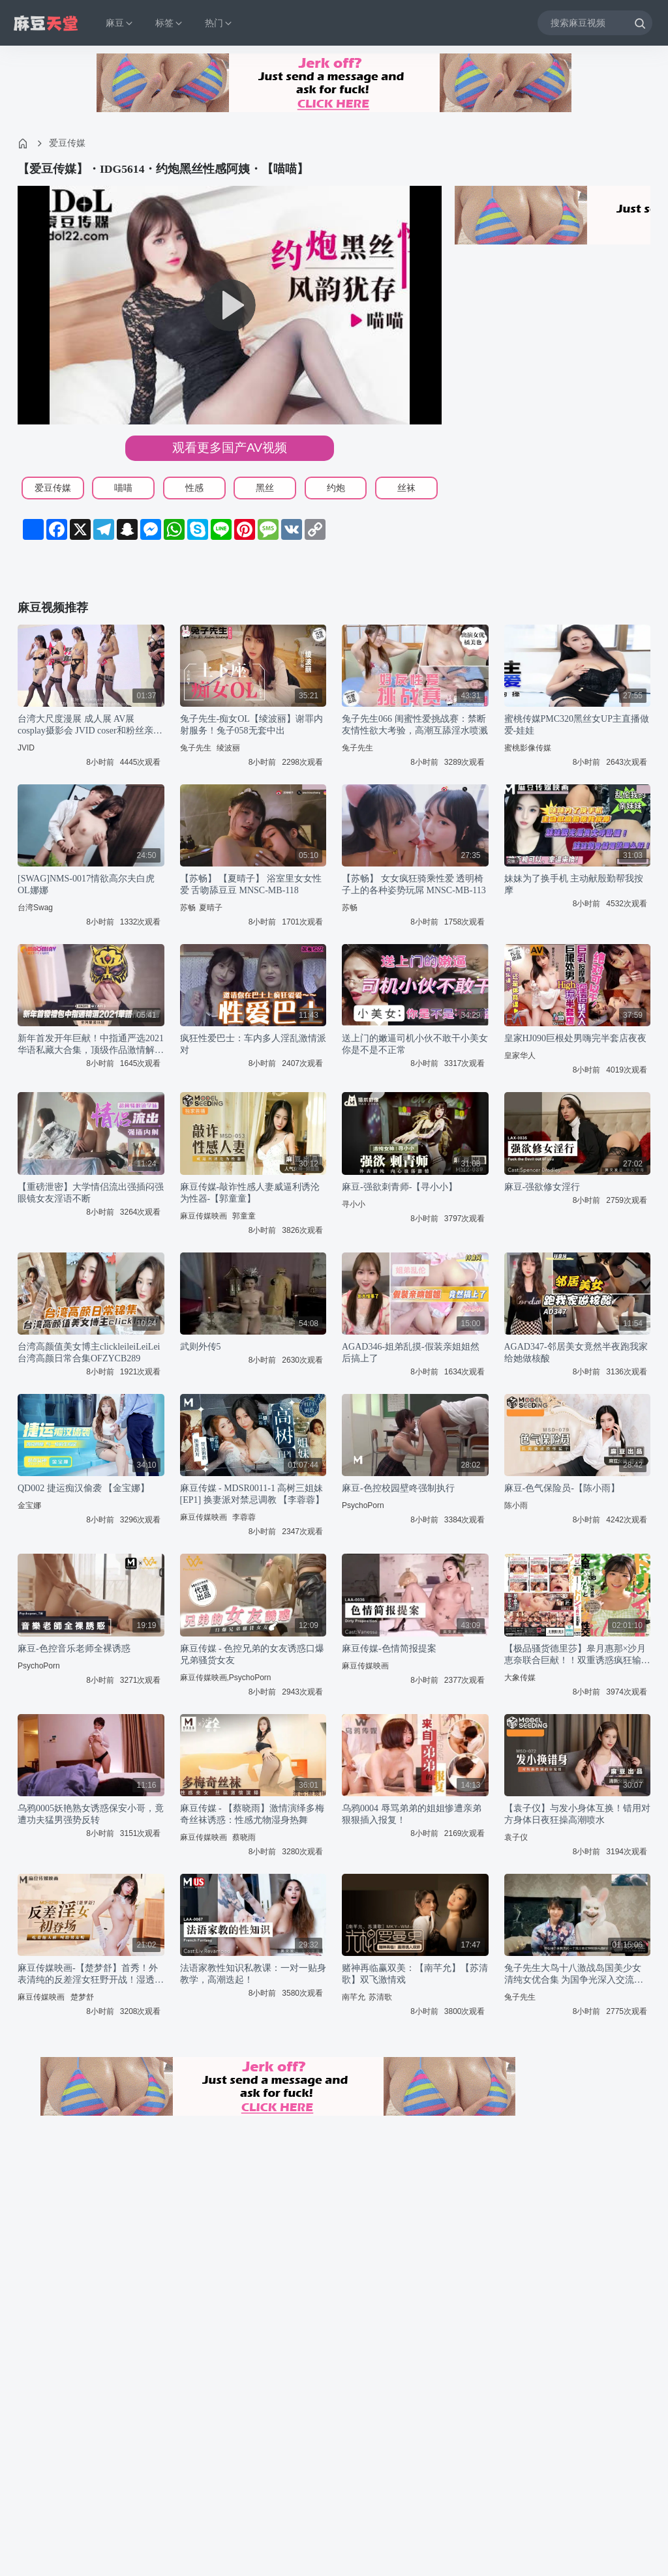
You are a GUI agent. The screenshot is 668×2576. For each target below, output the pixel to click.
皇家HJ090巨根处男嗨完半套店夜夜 (575, 1038)
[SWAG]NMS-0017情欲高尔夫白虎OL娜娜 (86, 884)
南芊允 (353, 1997)
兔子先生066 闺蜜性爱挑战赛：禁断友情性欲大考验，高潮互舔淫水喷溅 (415, 724)
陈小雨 (516, 1505)
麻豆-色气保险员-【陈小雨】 (562, 1488)
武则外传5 (200, 1347)
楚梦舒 (82, 1997)
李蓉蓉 (244, 1517)
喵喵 (123, 487)
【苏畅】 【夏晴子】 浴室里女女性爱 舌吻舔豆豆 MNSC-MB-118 (251, 884)
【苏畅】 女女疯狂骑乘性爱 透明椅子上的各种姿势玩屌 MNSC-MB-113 (414, 884)
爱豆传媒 (67, 143)
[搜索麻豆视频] (595, 22)
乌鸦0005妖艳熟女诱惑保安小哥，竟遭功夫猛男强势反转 (91, 1814)
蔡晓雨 (244, 1837)
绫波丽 (228, 747)
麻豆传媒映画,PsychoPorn (225, 1677)
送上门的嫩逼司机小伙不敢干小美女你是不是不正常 (415, 1044)
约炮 (336, 487)
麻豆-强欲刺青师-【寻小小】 (399, 1187)
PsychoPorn (363, 1505)
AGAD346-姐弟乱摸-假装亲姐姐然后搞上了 (410, 1352)
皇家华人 (520, 1055)
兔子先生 (195, 747)
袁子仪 (516, 1837)
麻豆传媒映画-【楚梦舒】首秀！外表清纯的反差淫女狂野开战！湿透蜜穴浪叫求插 (91, 1974)
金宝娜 (29, 1505)
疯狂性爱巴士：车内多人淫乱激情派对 (253, 1044)
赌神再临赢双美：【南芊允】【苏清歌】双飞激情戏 (415, 1974)
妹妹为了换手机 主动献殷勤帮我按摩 (574, 884)
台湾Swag (35, 907)
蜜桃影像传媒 (527, 747)
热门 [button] (219, 23)
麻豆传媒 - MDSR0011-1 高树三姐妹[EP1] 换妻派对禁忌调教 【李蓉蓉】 (252, 1494)
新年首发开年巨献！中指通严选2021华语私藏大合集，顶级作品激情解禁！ (91, 1044)
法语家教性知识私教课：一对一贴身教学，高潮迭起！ (253, 1974)
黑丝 (265, 487)
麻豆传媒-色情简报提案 (389, 1648)
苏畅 (188, 907)
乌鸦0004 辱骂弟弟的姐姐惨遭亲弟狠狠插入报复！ (411, 1814)
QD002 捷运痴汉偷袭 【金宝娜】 (83, 1488)
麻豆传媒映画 (203, 1216)
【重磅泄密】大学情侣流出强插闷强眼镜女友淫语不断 (91, 1193)
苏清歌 (380, 1997)
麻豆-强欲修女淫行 (542, 1187)
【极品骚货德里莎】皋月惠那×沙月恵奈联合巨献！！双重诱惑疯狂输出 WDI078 (577, 1655)
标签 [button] (169, 23)
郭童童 (244, 1216)
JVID (26, 747)
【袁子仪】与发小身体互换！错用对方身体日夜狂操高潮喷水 (577, 1814)
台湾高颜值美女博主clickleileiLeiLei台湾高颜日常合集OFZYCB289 (89, 1352)
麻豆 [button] (120, 23)
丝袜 (406, 487)
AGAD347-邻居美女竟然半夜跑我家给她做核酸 (576, 1352)
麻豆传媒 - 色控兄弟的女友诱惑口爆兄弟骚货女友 (252, 1654)
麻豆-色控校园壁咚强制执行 (398, 1488)
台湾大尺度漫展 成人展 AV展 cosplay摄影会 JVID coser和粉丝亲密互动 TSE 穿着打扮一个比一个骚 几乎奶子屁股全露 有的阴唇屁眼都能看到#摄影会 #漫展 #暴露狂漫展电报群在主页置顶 (91, 725)
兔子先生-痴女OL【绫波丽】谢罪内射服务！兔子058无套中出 (251, 724)
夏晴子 (210, 907)
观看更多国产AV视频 (229, 447)
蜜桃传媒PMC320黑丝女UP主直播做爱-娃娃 (576, 724)
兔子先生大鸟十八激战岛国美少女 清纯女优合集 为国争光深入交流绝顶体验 (574, 1974)
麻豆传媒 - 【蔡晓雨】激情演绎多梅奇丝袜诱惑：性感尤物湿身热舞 (252, 1814)
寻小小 (353, 1204)
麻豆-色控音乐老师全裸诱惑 (74, 1648)
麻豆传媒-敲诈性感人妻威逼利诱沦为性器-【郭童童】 (250, 1193)
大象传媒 (520, 1677)
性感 (194, 487)
